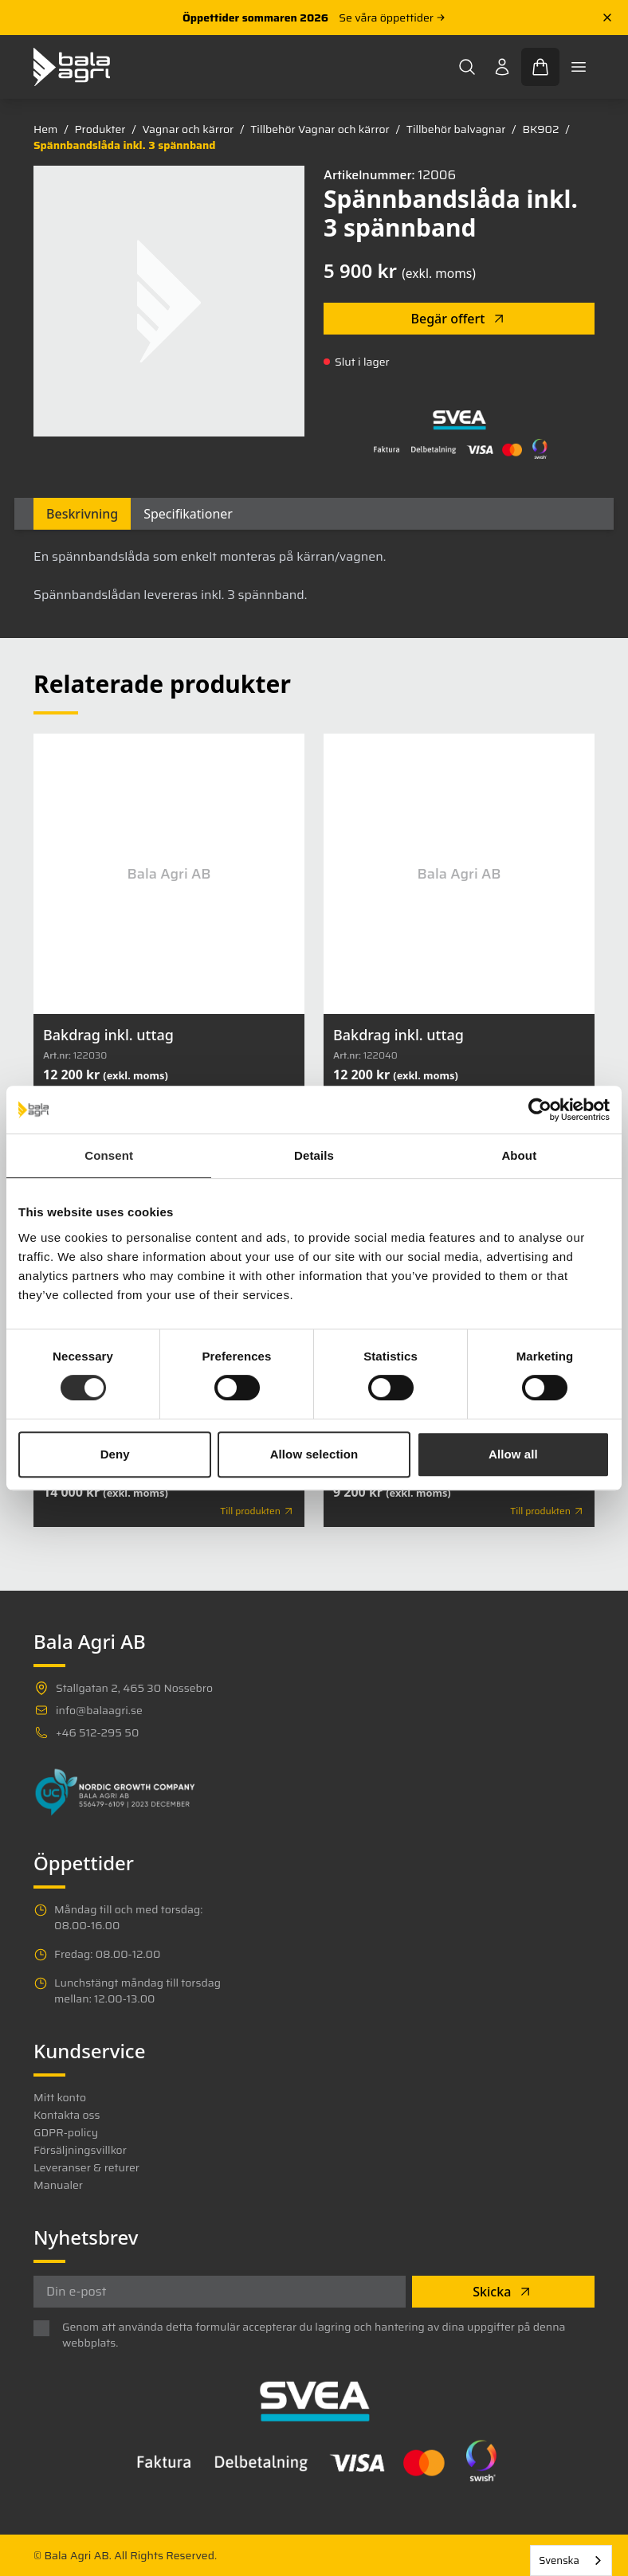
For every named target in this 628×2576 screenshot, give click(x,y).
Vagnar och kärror (188, 129)
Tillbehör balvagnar (456, 129)
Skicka (503, 2291)
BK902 (540, 129)
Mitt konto (59, 2097)
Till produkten (257, 1511)
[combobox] (571, 2560)
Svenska (559, 2560)
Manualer (58, 2185)
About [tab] (518, 1155)
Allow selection (314, 1454)
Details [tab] (314, 1155)
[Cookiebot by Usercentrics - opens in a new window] (540, 1110)
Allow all (513, 1454)
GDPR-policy (65, 2132)
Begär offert (459, 318)
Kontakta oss (66, 2115)
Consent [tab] (108, 1155)
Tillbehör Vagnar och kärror (320, 129)
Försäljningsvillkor (80, 2150)
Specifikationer (188, 514)
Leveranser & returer (86, 2167)
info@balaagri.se (99, 1710)
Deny (115, 1454)
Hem (45, 129)
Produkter (99, 129)
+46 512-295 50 (97, 1732)
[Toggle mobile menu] (579, 67)
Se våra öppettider (392, 17)
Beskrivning (82, 514)
